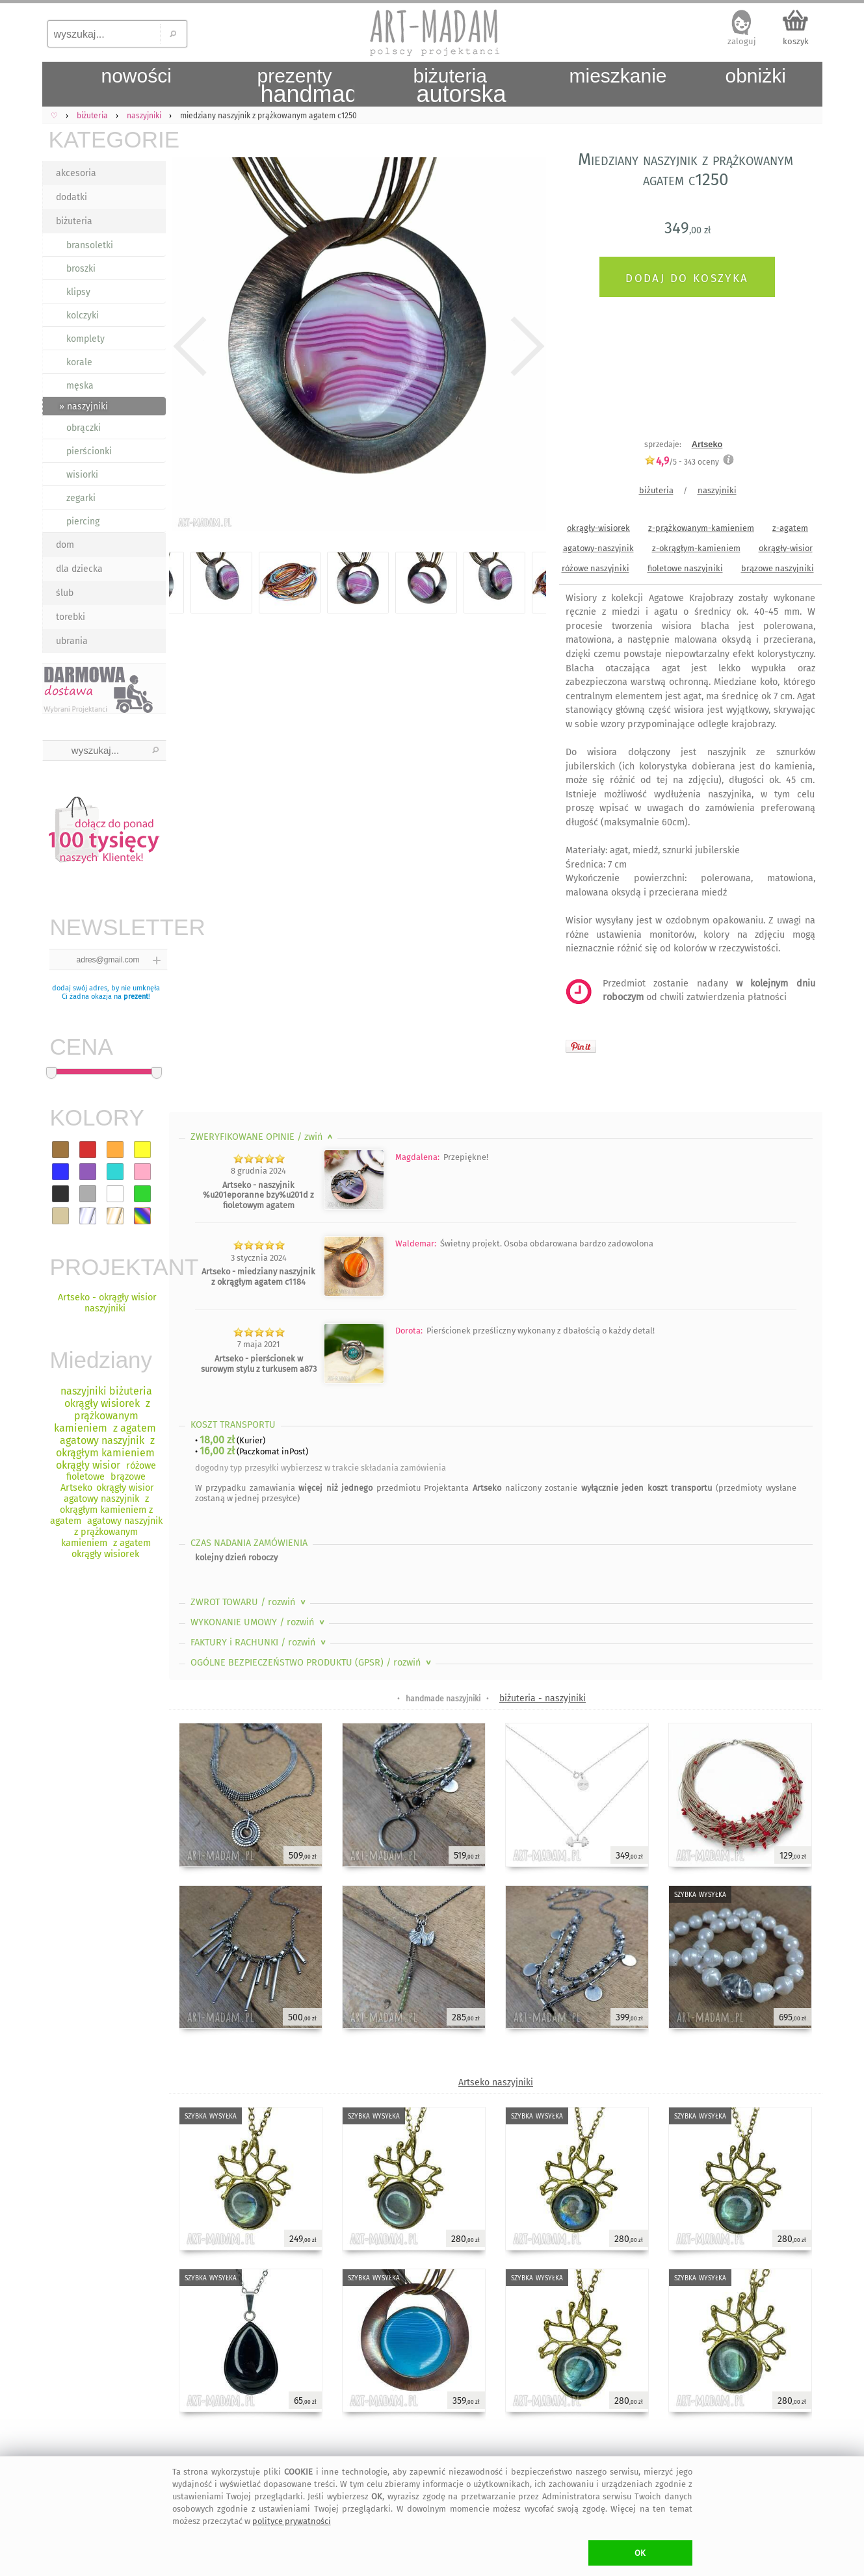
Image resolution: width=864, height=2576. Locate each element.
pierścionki (89, 451)
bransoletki (89, 245)
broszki (81, 268)
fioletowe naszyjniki (685, 568)
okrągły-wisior (786, 548)
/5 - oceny (681, 461)
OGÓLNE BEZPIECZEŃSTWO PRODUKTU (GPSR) (312, 1662)
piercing (82, 521)
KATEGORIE (107, 139)
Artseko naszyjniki (495, 2082)
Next (525, 346)
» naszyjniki (83, 406)
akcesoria (76, 173)
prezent (136, 996)
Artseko (707, 444)
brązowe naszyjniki (777, 568)
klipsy (78, 292)
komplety (85, 338)
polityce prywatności (291, 2521)
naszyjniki (717, 490)
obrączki (83, 427)
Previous (190, 346)
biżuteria (74, 221)
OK (640, 2553)
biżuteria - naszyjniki (542, 1698)
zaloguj (741, 41)
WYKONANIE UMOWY (258, 1622)
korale (79, 362)
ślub (64, 593)
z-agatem (790, 528)
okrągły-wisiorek (598, 528)
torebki (70, 617)
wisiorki (82, 474)
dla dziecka (79, 568)
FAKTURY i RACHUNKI (259, 1642)
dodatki (71, 197)
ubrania (72, 641)
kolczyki (82, 315)
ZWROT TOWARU (249, 1602)
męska (80, 385)
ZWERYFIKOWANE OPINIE (262, 1136)
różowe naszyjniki (595, 568)
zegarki (81, 498)
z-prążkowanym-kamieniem (701, 528)
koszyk (796, 41)
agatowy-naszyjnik (598, 548)
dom (65, 544)
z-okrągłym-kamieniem (696, 548)
